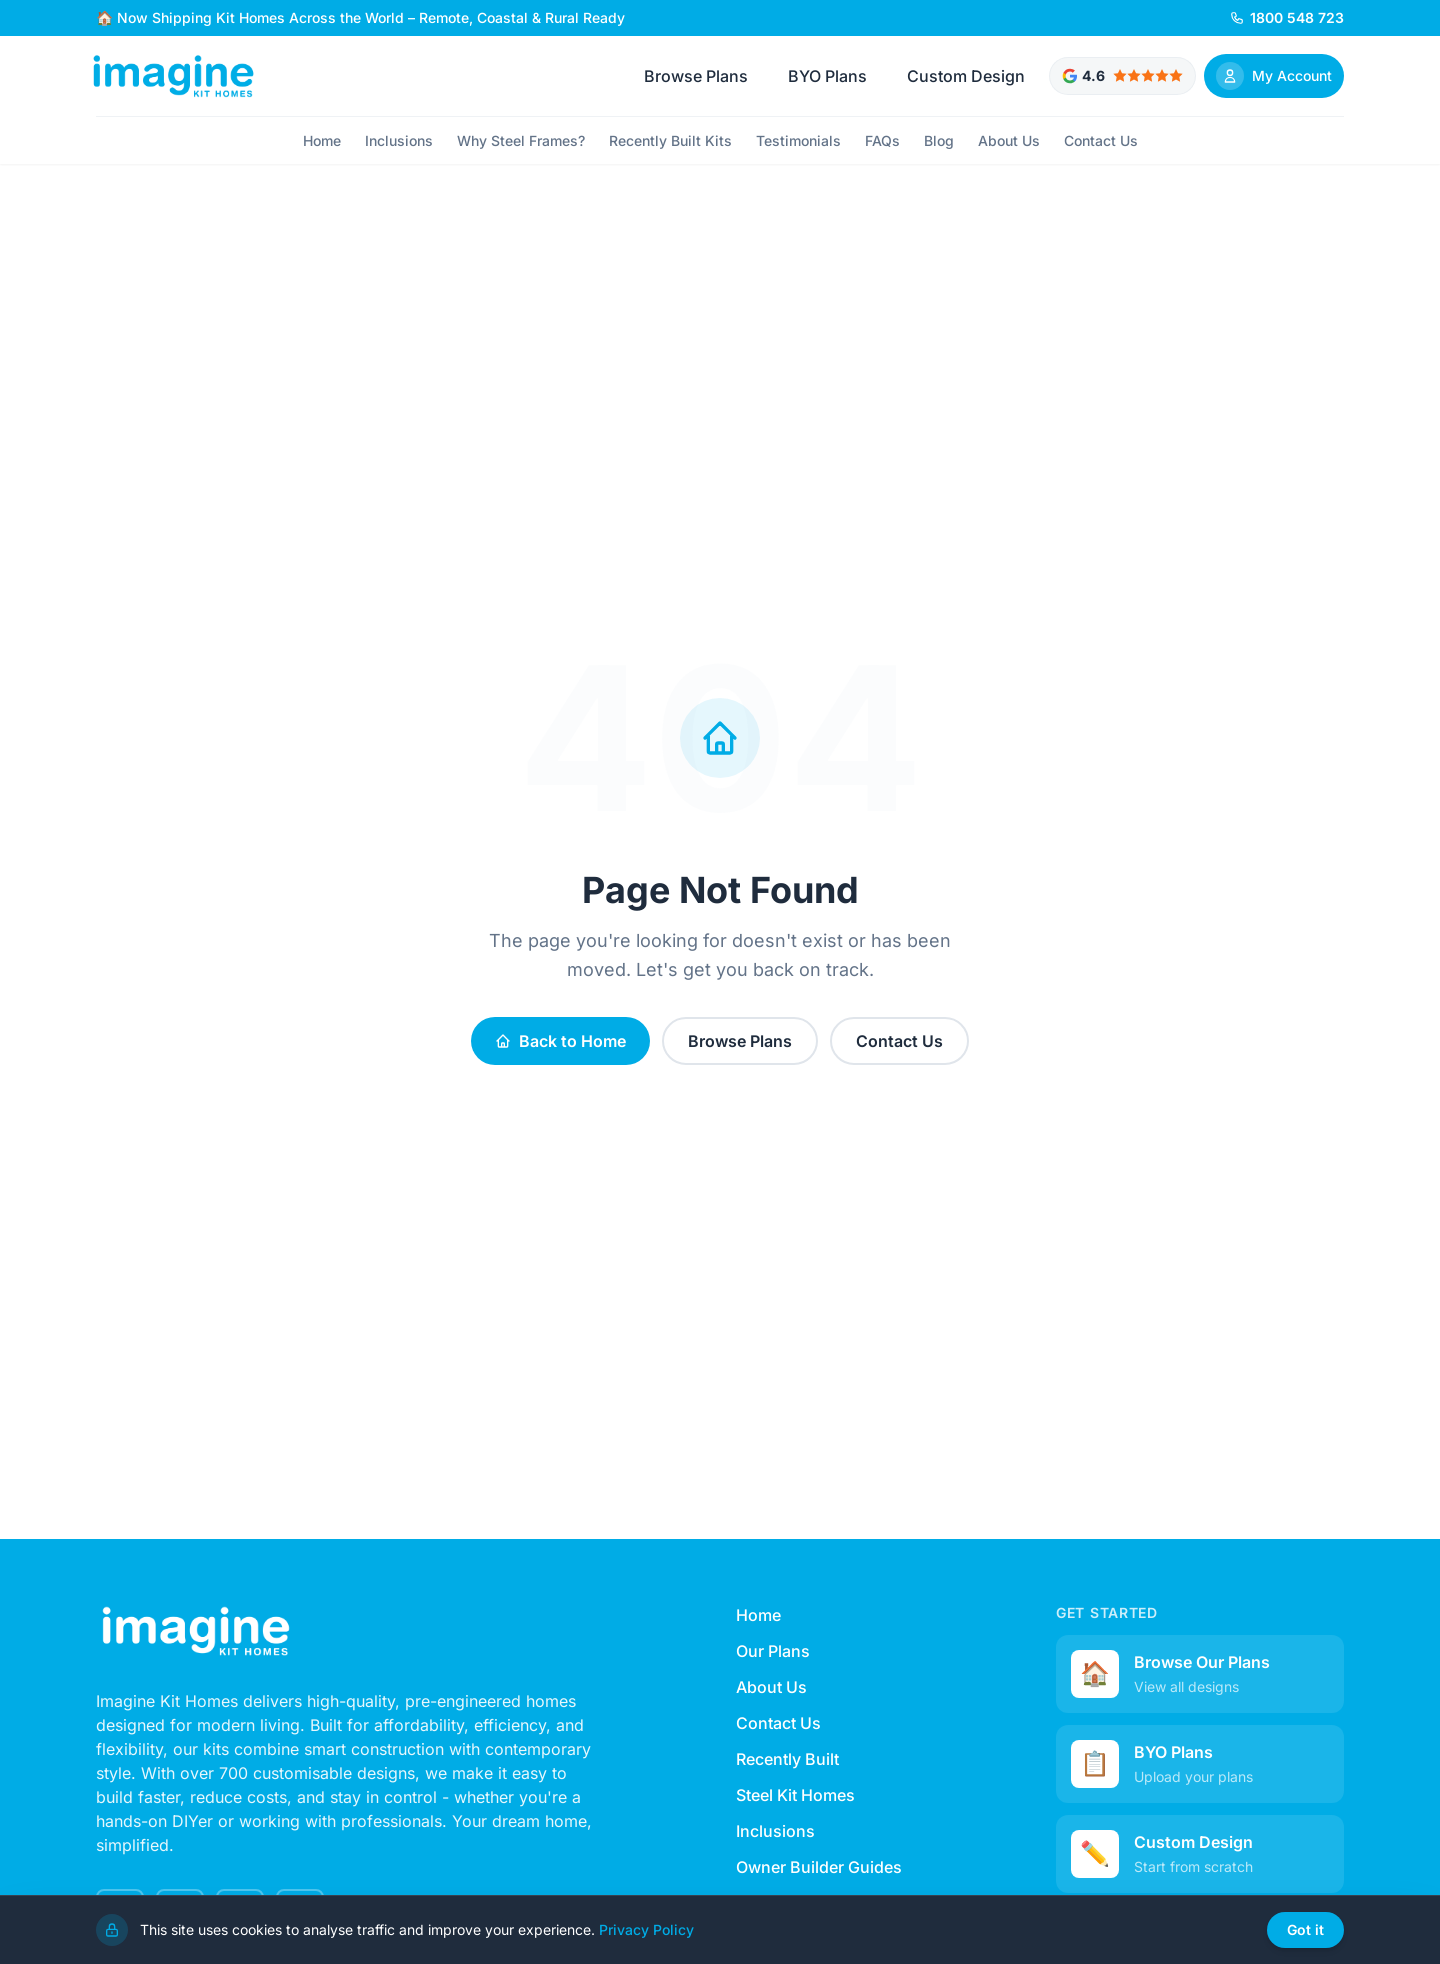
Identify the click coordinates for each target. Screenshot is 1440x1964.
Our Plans (773, 1651)
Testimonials (798, 140)
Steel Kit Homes (795, 1795)
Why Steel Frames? (521, 140)
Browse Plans (696, 76)
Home (322, 140)
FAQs (882, 140)
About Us (1009, 140)
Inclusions (399, 140)
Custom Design (966, 76)
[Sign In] (1274, 76)
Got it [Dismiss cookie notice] (1305, 1934)
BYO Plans (827, 76)
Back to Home (560, 1041)
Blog (939, 140)
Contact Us (1101, 140)
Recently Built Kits (670, 140)
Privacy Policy (646, 1933)
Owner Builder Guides (819, 1867)
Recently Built (787, 1759)
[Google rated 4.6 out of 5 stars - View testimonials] (1122, 76)
